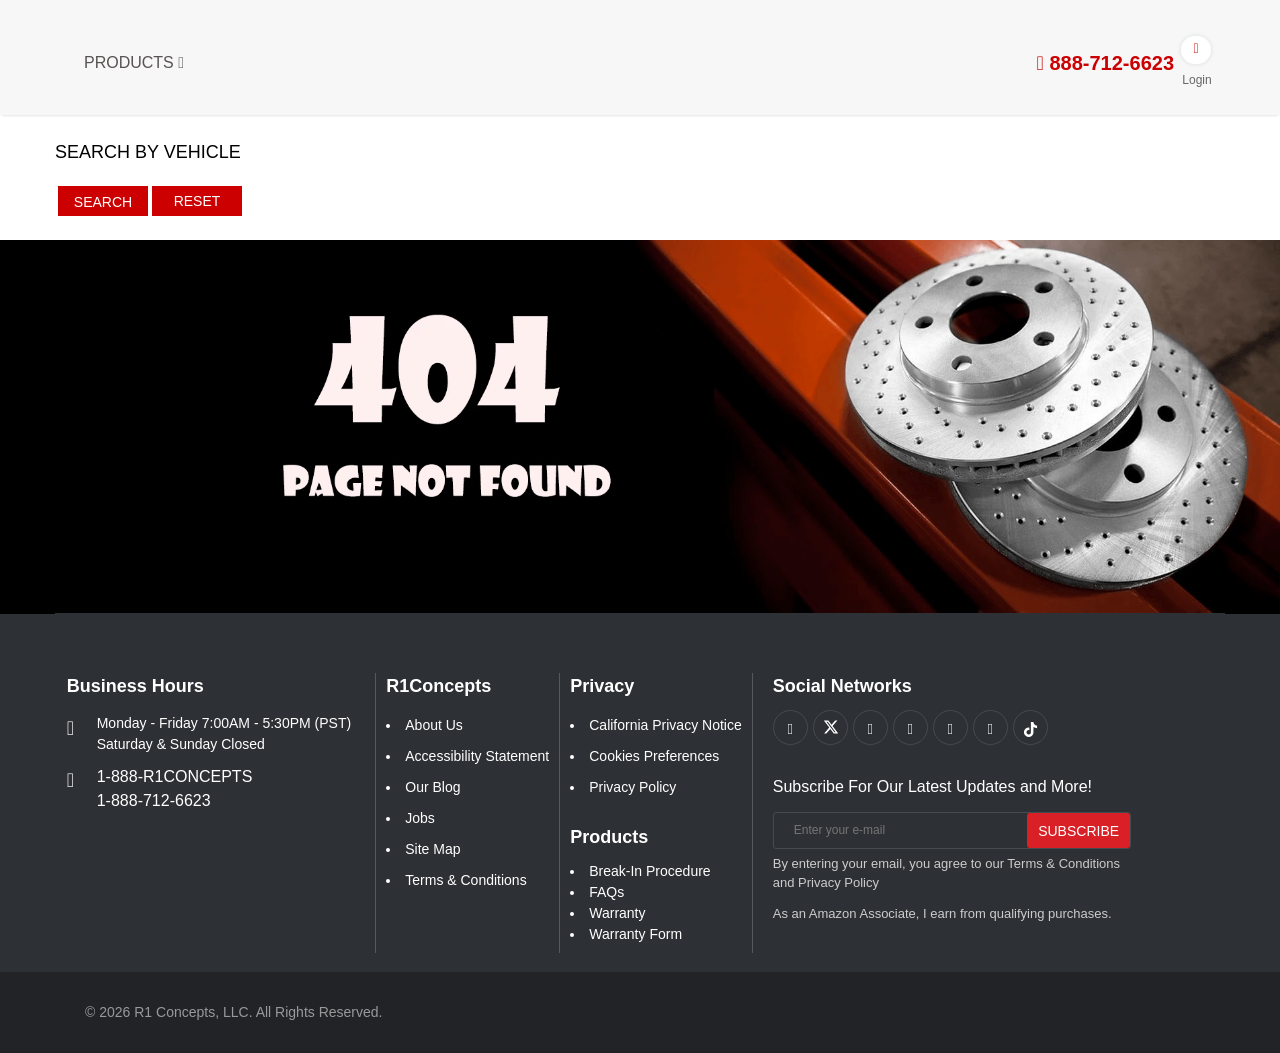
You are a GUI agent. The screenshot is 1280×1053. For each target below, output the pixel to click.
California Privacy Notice (665, 725)
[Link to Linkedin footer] (990, 727)
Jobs (420, 818)
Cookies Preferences (654, 756)
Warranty (617, 913)
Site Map (432, 849)
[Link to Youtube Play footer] (870, 727)
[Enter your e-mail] (898, 830)
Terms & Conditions (465, 880)
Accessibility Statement (477, 756)
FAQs (606, 892)
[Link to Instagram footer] (950, 727)
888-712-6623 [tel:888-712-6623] (1105, 63)
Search (103, 202)
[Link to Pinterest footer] (910, 727)
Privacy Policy (632, 787)
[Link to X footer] (830, 727)
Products (134, 62)
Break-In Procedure (649, 871)
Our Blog (432, 787)
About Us (434, 725)
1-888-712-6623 (154, 800)
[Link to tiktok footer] (1030, 727)
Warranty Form (635, 934)
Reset (197, 201)
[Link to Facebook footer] (790, 727)
